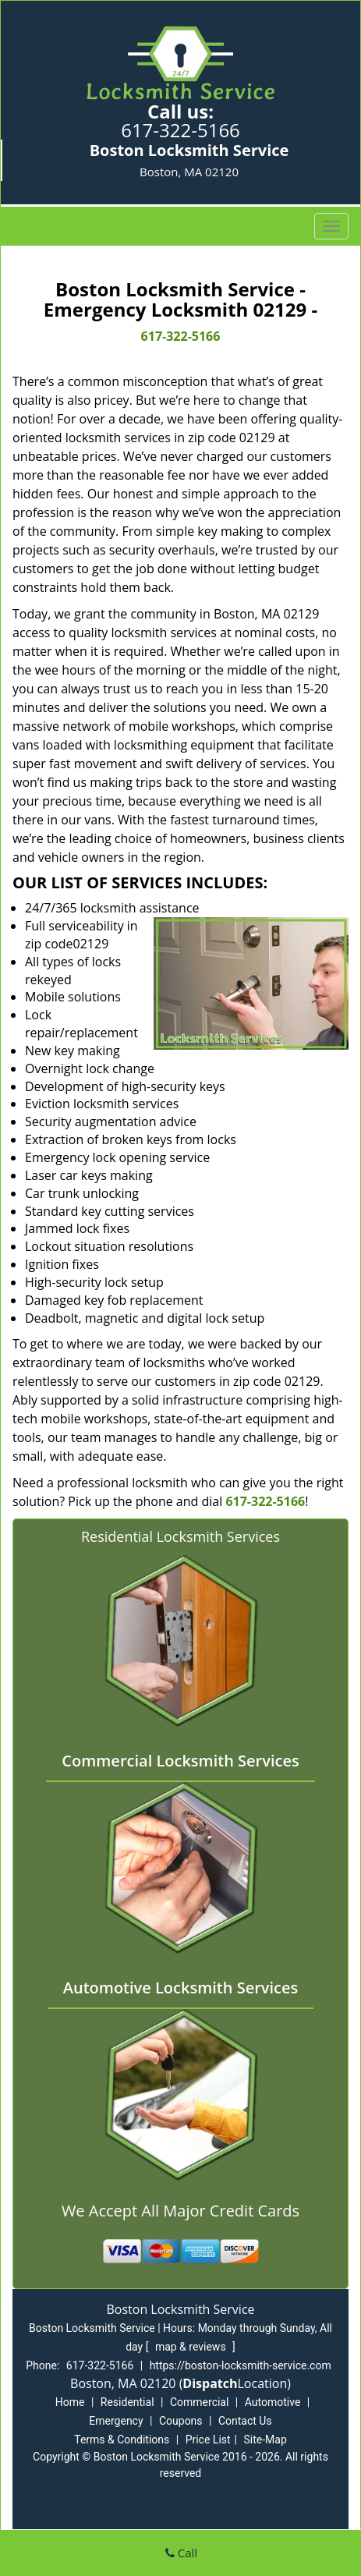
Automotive (273, 2402)
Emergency (116, 2421)
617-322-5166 (180, 130)
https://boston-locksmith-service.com (240, 2365)
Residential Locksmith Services (180, 1536)
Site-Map (265, 2439)
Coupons (181, 2421)
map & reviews (191, 2346)
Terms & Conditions (121, 2439)
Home (70, 2402)
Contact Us (245, 2421)
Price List (208, 2439)
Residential (127, 2402)
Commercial (199, 2402)
